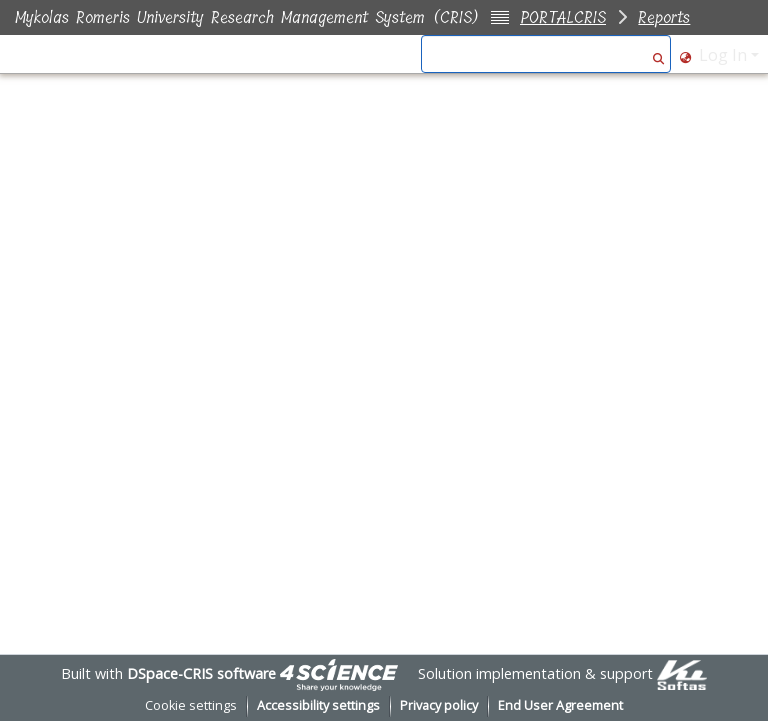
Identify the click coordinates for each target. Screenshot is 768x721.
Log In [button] (725, 55)
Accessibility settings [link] (318, 705)
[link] (339, 673)
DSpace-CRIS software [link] (201, 673)
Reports (664, 17)
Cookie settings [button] (191, 705)
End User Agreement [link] (560, 705)
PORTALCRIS (563, 17)
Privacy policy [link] (439, 705)
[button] (658, 55)
